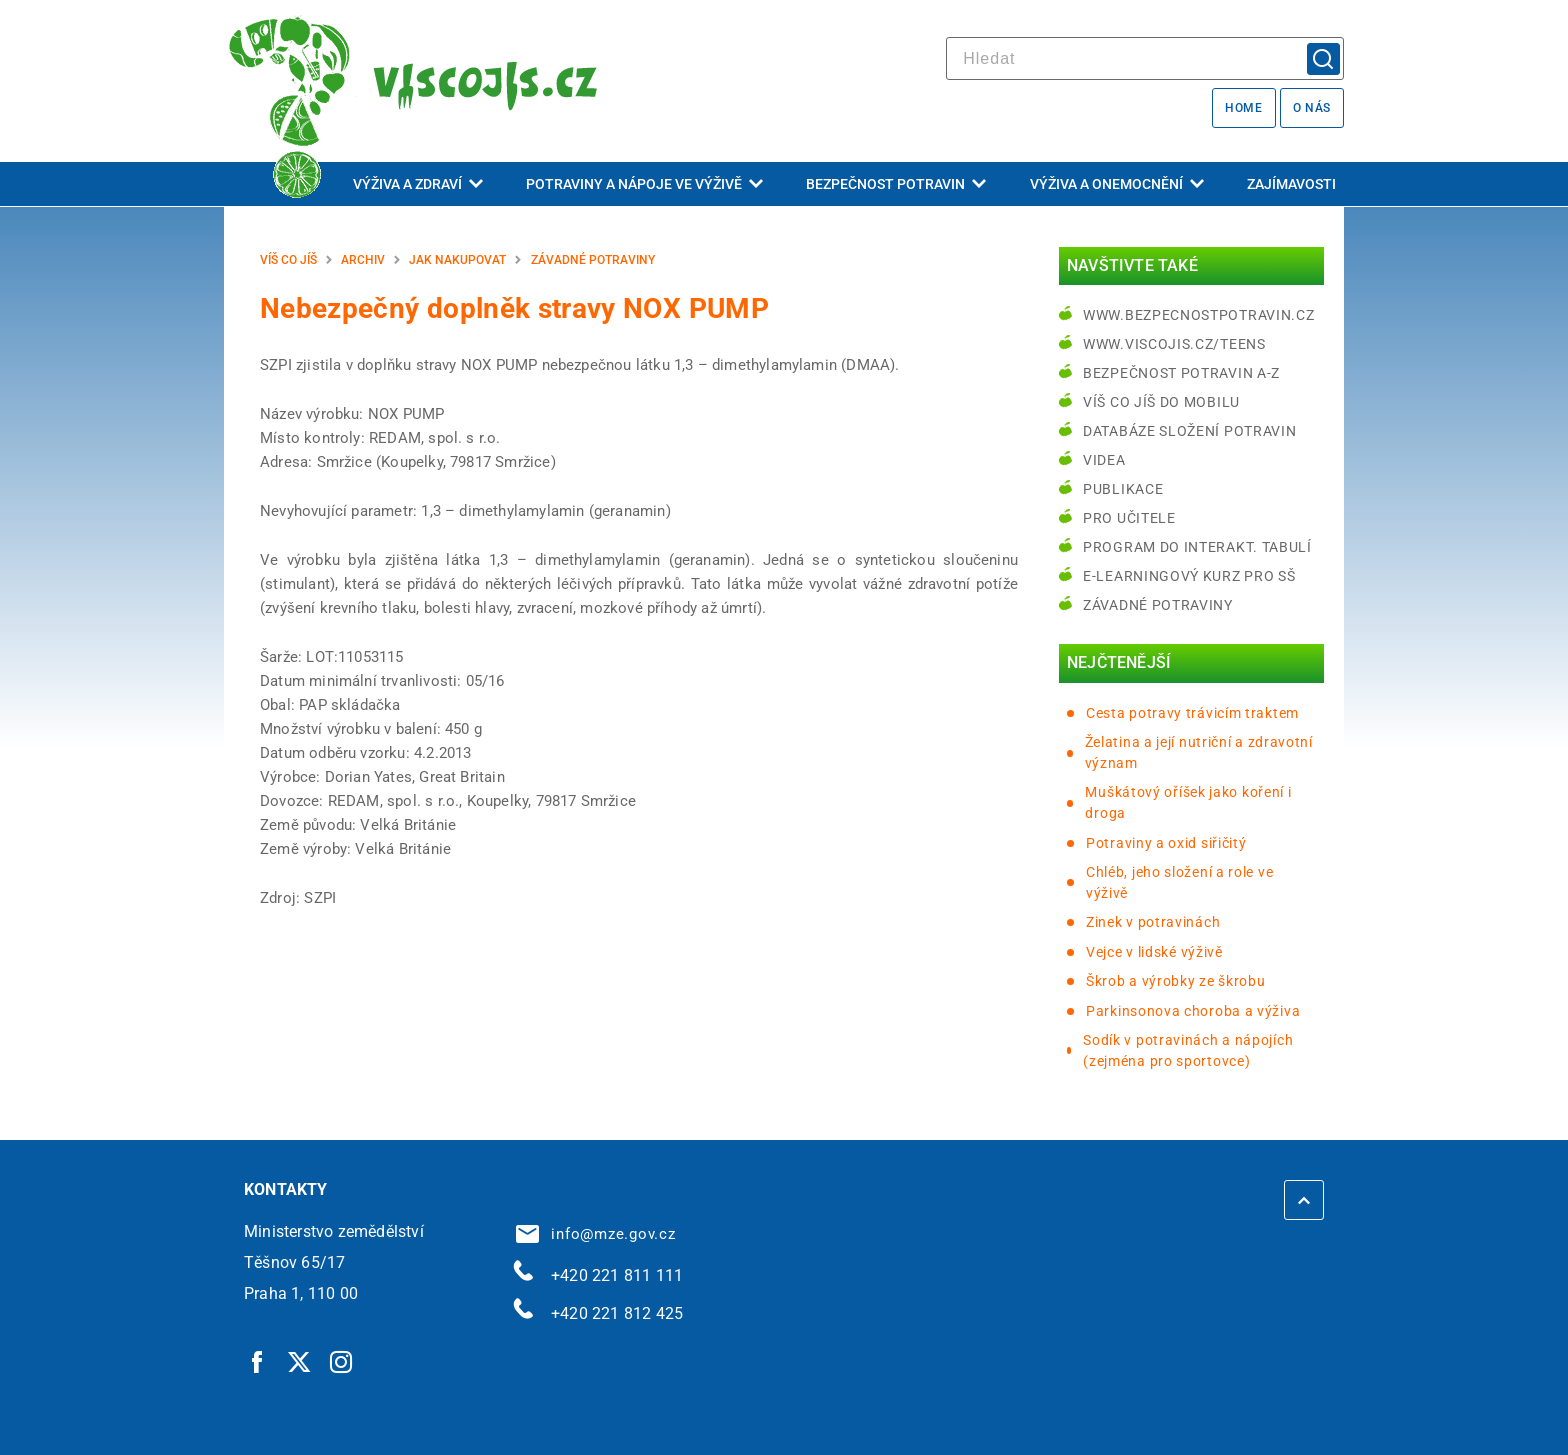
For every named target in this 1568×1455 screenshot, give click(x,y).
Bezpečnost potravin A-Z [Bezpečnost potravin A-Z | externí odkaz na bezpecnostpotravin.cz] (1181, 373)
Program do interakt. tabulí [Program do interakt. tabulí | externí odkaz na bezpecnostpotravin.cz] (1197, 547)
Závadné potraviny (593, 260)
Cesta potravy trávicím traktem (1192, 713)
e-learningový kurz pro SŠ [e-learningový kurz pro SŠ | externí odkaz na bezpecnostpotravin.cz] (1189, 576)
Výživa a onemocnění (1117, 184)
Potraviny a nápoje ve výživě (644, 184)
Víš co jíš (288, 260)
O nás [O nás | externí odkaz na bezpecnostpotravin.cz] (1312, 108)
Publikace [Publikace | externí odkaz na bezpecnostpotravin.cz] (1123, 489)
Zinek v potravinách (1153, 922)
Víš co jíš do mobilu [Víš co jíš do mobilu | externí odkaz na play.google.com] (1161, 402)
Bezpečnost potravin (896, 184)
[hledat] (1145, 58)
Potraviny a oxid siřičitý (1166, 843)
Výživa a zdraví (418, 184)
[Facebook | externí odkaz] (258, 1361)
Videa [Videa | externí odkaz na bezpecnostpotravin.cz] (1104, 460)
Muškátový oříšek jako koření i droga (1188, 802)
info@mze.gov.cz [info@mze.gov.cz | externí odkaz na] (596, 1234)
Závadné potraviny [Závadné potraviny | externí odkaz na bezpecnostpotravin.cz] (1158, 605)
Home (1243, 108)
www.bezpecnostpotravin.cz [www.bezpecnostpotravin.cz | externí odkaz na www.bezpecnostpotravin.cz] (1199, 315)
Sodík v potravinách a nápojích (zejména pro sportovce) (1188, 1050)
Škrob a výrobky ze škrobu (1176, 981)
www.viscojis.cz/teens (1174, 344)
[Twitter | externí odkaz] (300, 1361)
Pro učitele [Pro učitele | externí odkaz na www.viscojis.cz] (1129, 518)
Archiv (363, 260)
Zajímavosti (1291, 184)
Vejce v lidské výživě (1154, 952)
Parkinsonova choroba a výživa (1193, 1011)
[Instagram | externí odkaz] (342, 1361)
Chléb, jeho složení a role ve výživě (1179, 882)
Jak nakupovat (457, 260)
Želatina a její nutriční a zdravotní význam (1199, 752)
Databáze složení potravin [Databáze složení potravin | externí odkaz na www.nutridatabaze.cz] (1190, 431)
